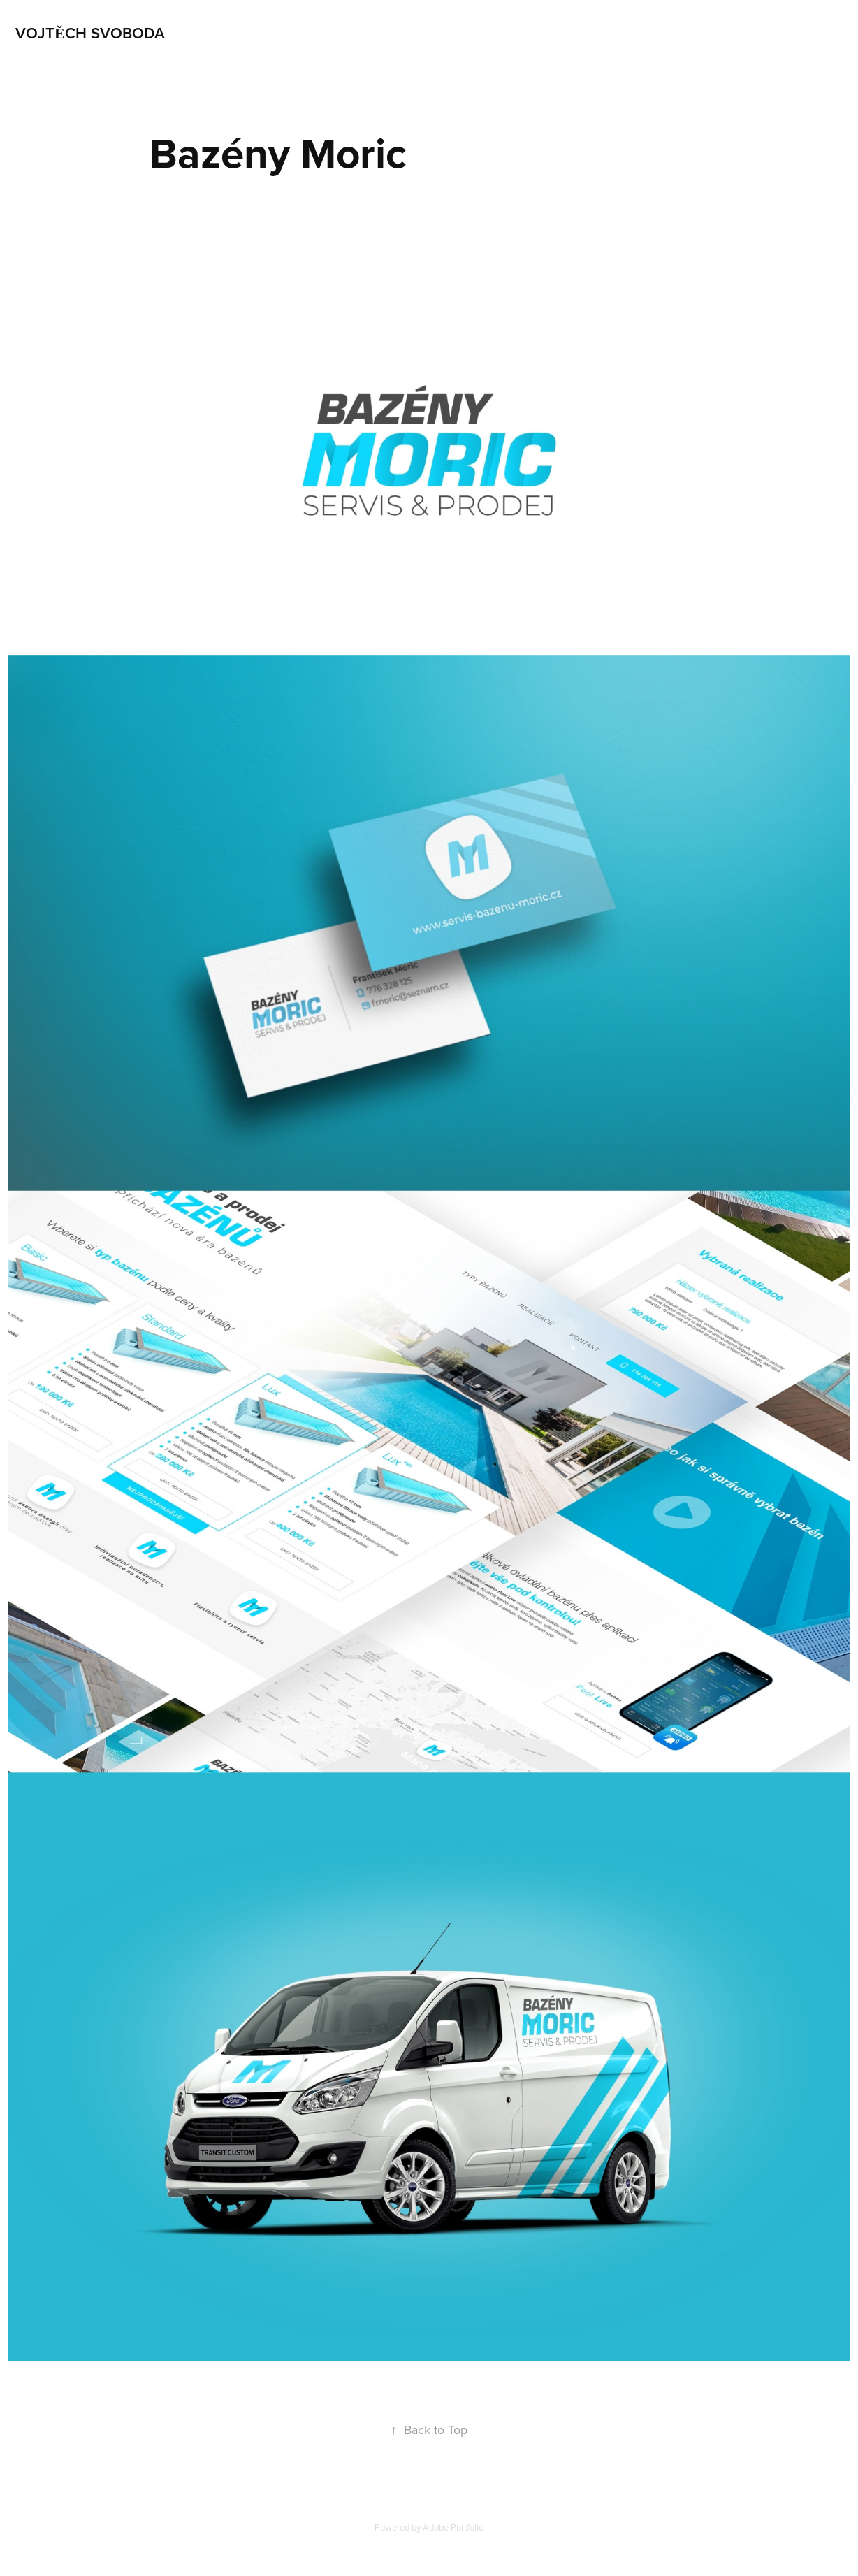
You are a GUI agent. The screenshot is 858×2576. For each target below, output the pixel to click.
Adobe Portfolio (453, 2527)
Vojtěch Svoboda (90, 33)
